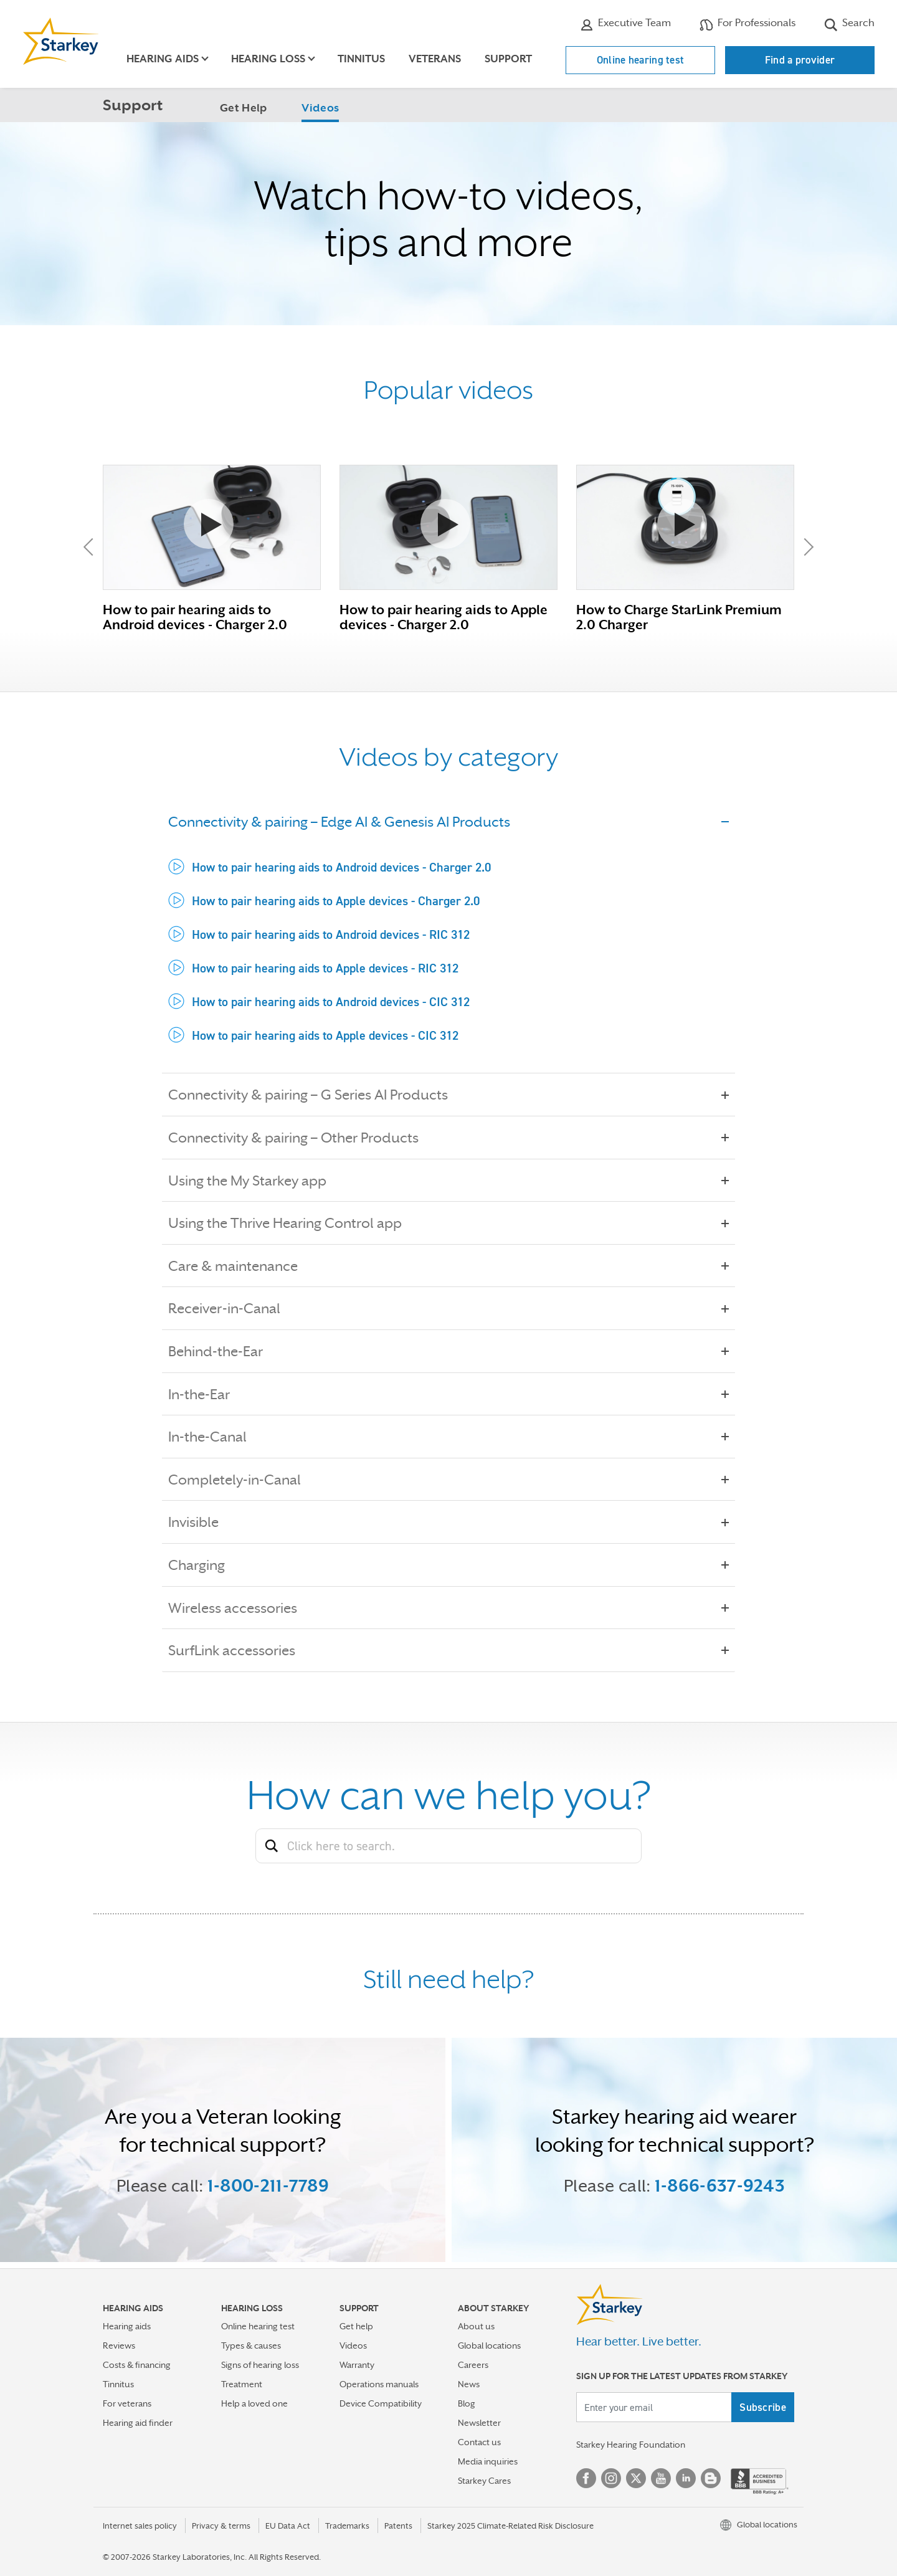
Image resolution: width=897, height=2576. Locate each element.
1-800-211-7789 (268, 2185)
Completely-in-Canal (243, 1479)
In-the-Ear (207, 1394)
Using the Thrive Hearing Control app (293, 1223)
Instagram (611, 2478)
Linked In (686, 2478)
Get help (356, 2326)
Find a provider (800, 60)
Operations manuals (379, 2384)
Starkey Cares (484, 2481)
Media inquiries (488, 2461)
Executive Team (625, 24)
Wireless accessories (241, 1608)
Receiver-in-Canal (233, 1308)
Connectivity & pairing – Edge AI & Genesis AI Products (348, 822)
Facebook (586, 2478)
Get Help (243, 108)
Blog (466, 2403)
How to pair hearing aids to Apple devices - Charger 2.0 (336, 901)
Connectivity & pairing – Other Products (302, 1137)
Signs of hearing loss (260, 2365)
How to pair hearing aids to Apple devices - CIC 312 (325, 1035)
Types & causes (251, 2345)
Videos (320, 108)
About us (476, 2326)
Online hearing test (641, 60)
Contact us (479, 2442)
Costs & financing (137, 2365)
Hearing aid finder (138, 2423)
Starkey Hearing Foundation (630, 2445)
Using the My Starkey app (256, 1180)
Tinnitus (361, 59)
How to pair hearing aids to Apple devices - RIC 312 (325, 968)
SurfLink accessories (240, 1650)
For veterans (127, 2403)
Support (508, 59)
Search (849, 24)
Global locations (489, 2345)
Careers (473, 2365)
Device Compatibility (380, 2403)
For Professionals (747, 24)
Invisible (202, 1522)
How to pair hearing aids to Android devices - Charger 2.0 (341, 867)
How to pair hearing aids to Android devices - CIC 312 (331, 1002)
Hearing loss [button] (268, 59)
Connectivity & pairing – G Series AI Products (316, 1094)
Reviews (119, 2345)
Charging (205, 1565)
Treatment (241, 2384)
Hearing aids (127, 2326)
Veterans (435, 59)
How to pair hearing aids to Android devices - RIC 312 (331, 934)
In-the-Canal (216, 1436)
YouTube (661, 2478)
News (469, 2384)
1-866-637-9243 (720, 2185)
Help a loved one (254, 2403)
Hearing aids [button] (162, 59)
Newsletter (479, 2423)
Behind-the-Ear (224, 1351)
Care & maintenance (241, 1266)
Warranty (356, 2365)
